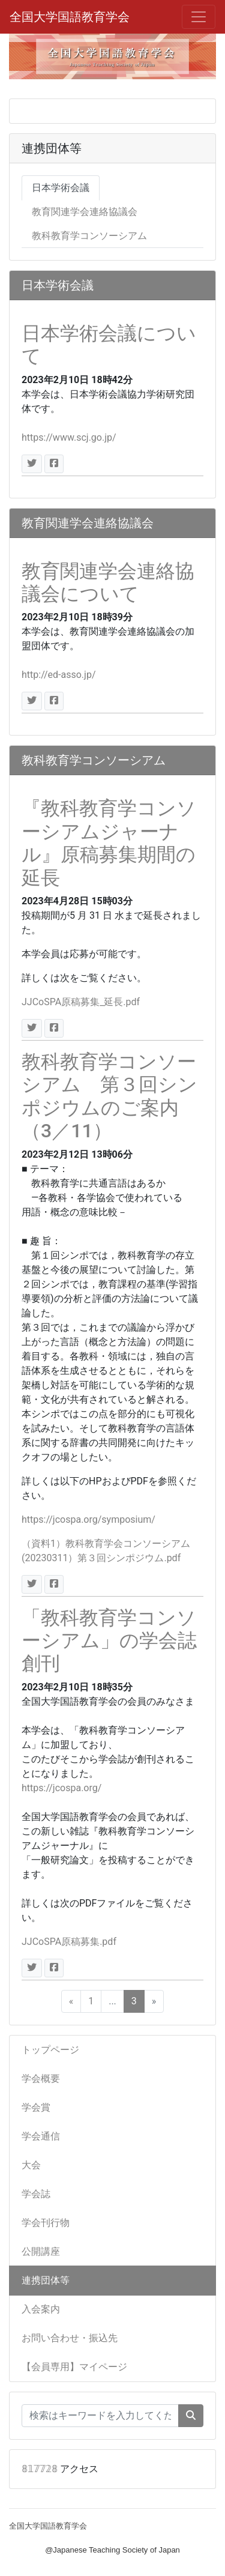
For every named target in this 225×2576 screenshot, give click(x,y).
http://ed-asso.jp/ (59, 674)
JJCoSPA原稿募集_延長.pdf (81, 1002)
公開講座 (41, 2251)
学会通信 (41, 2136)
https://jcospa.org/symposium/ (88, 1519)
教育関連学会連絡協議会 (84, 211)
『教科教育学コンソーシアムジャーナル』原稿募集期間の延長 (109, 843)
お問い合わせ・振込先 (70, 2338)
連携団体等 (46, 2280)
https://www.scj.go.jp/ (69, 437)
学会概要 (41, 2078)
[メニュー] (198, 17)
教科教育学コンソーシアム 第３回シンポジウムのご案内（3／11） (109, 1096)
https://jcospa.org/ (61, 1788)
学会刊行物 (46, 2222)
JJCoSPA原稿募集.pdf (69, 1941)
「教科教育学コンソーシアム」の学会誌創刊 (109, 1640)
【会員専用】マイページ (74, 2366)
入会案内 (41, 2309)
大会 (31, 2165)
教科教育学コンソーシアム (89, 235)
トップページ (50, 2049)
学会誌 (36, 2194)
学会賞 (36, 2107)
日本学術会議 (60, 187)
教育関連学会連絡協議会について (108, 582)
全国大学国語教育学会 (70, 17)
